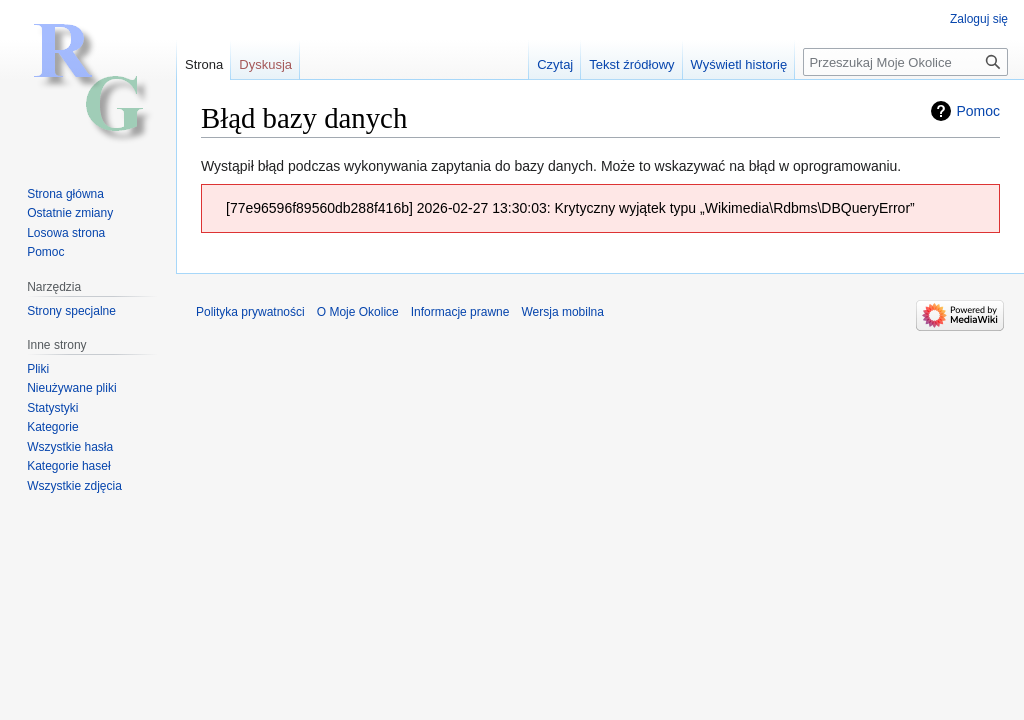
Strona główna (65, 194)
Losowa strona (66, 233)
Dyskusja (265, 64)
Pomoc (978, 111)
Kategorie (52, 427)
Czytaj (555, 64)
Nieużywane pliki (71, 388)
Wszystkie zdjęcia (74, 486)
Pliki (38, 369)
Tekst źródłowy (631, 64)
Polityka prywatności (250, 312)
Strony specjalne (71, 311)
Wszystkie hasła (70, 447)
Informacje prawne (460, 312)
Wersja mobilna (562, 312)
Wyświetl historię (739, 64)
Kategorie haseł (68, 466)
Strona (204, 64)
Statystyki (52, 408)
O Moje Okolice (358, 312)
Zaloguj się (979, 19)
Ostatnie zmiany (70, 213)
